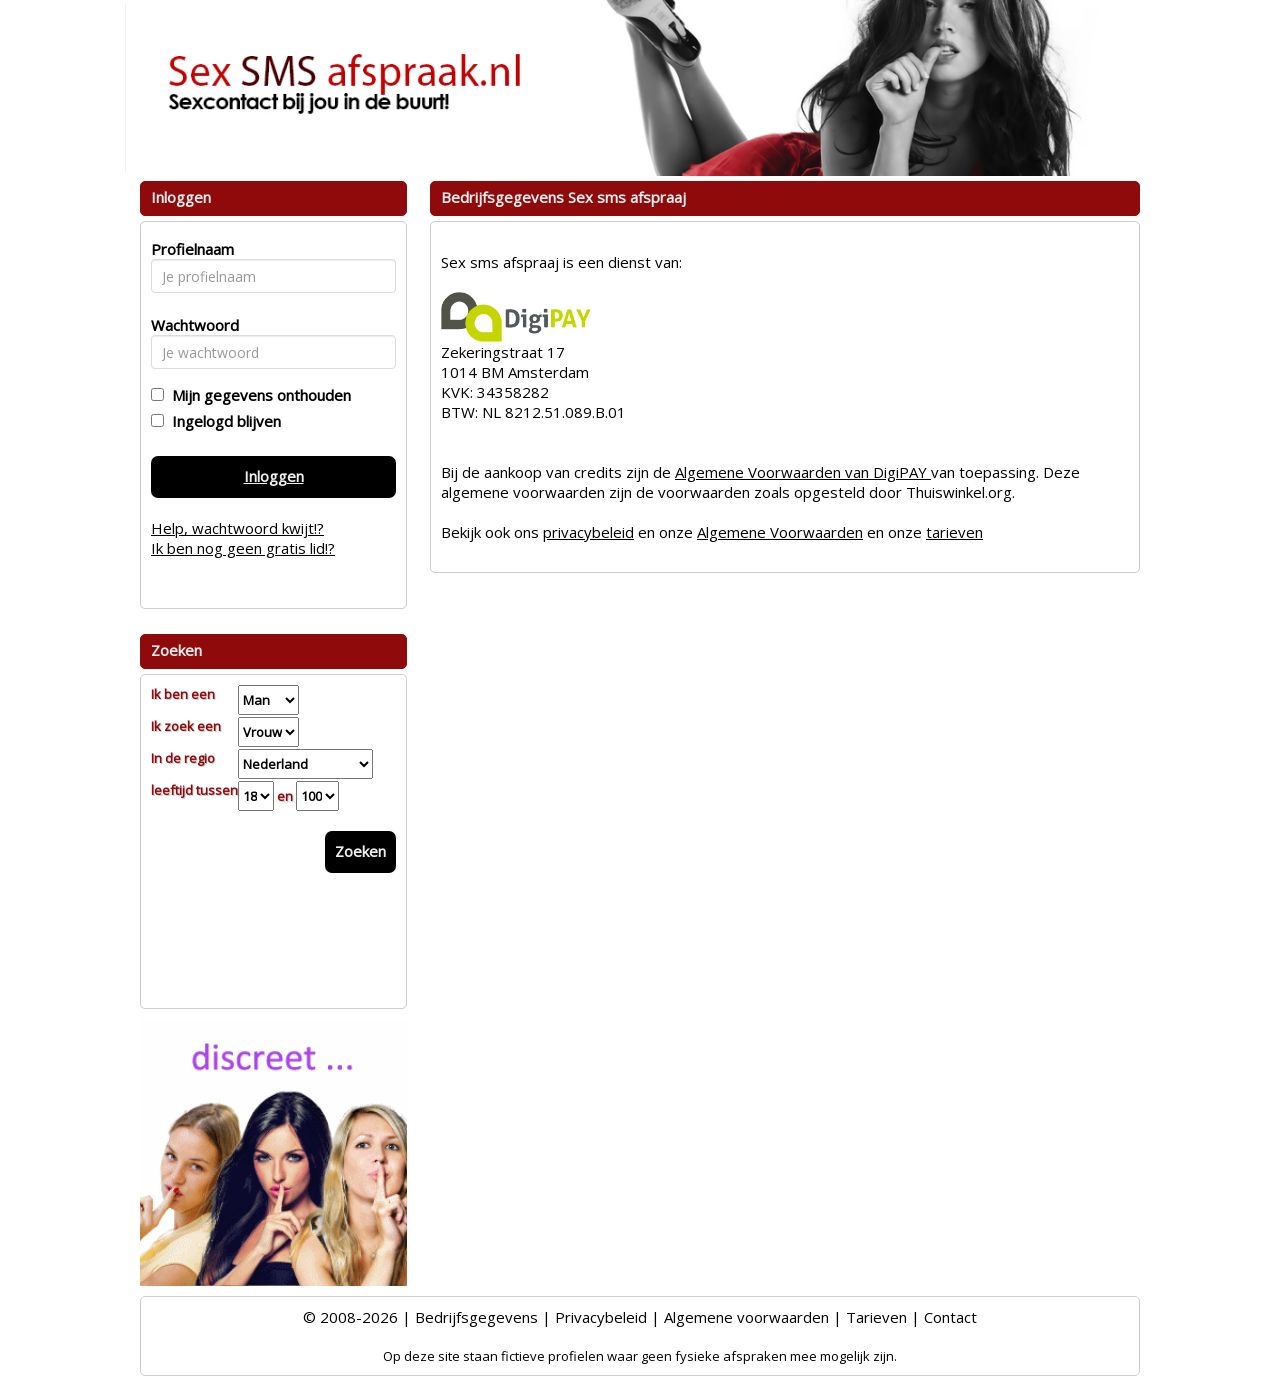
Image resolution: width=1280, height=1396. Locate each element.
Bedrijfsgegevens (476, 1317)
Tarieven (876, 1317)
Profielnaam (189, 249)
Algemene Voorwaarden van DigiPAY (803, 472)
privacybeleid (588, 532)
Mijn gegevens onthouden (257, 395)
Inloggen (274, 476)
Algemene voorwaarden (746, 1317)
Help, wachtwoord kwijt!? (237, 528)
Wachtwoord (189, 325)
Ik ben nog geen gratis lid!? (243, 548)
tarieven (954, 532)
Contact (950, 1317)
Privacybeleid (601, 1317)
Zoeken (360, 851)
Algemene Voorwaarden (780, 532)
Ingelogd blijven (222, 421)
